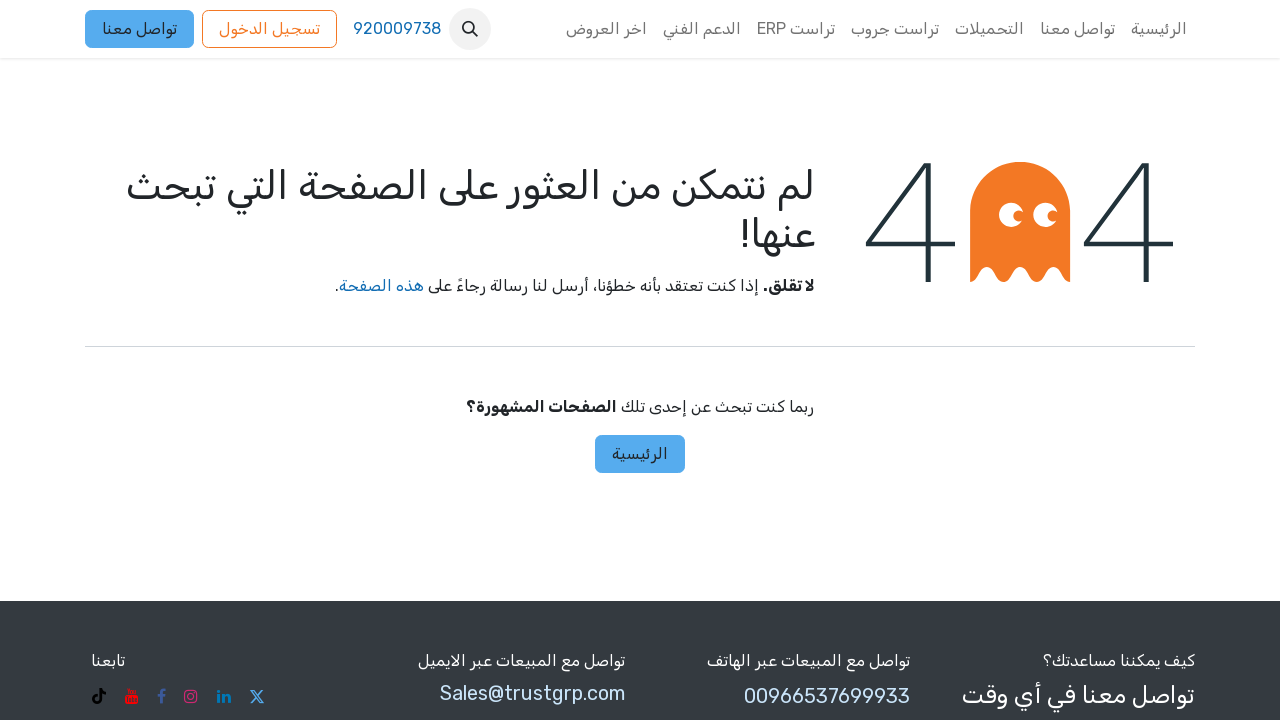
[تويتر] (257, 696)
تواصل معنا (139, 28)
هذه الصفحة (381, 285)
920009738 (397, 28)
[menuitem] (1159, 29)
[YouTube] (132, 696)
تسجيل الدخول (269, 28)
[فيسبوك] (161, 696)
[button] (470, 29)
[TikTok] (99, 696)
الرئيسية (640, 453)
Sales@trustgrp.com (532, 693)
